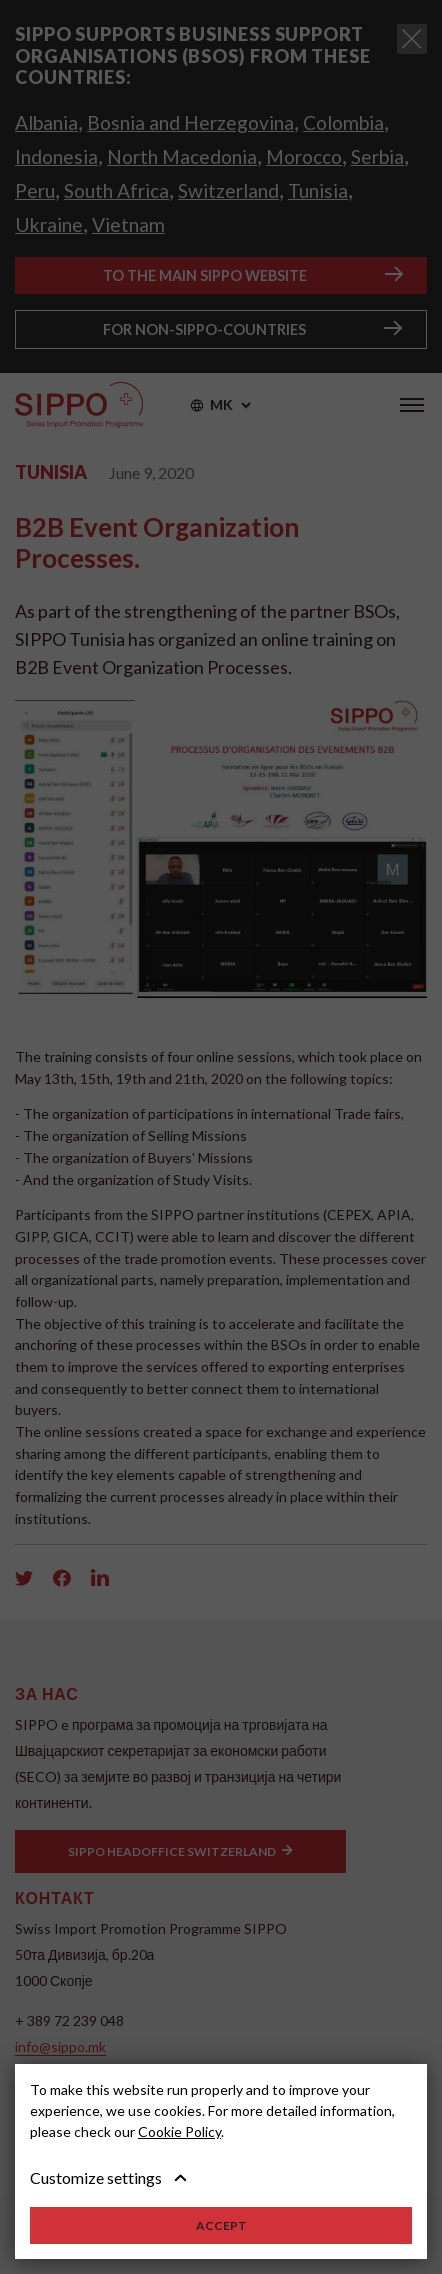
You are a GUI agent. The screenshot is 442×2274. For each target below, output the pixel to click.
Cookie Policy (179, 2131)
